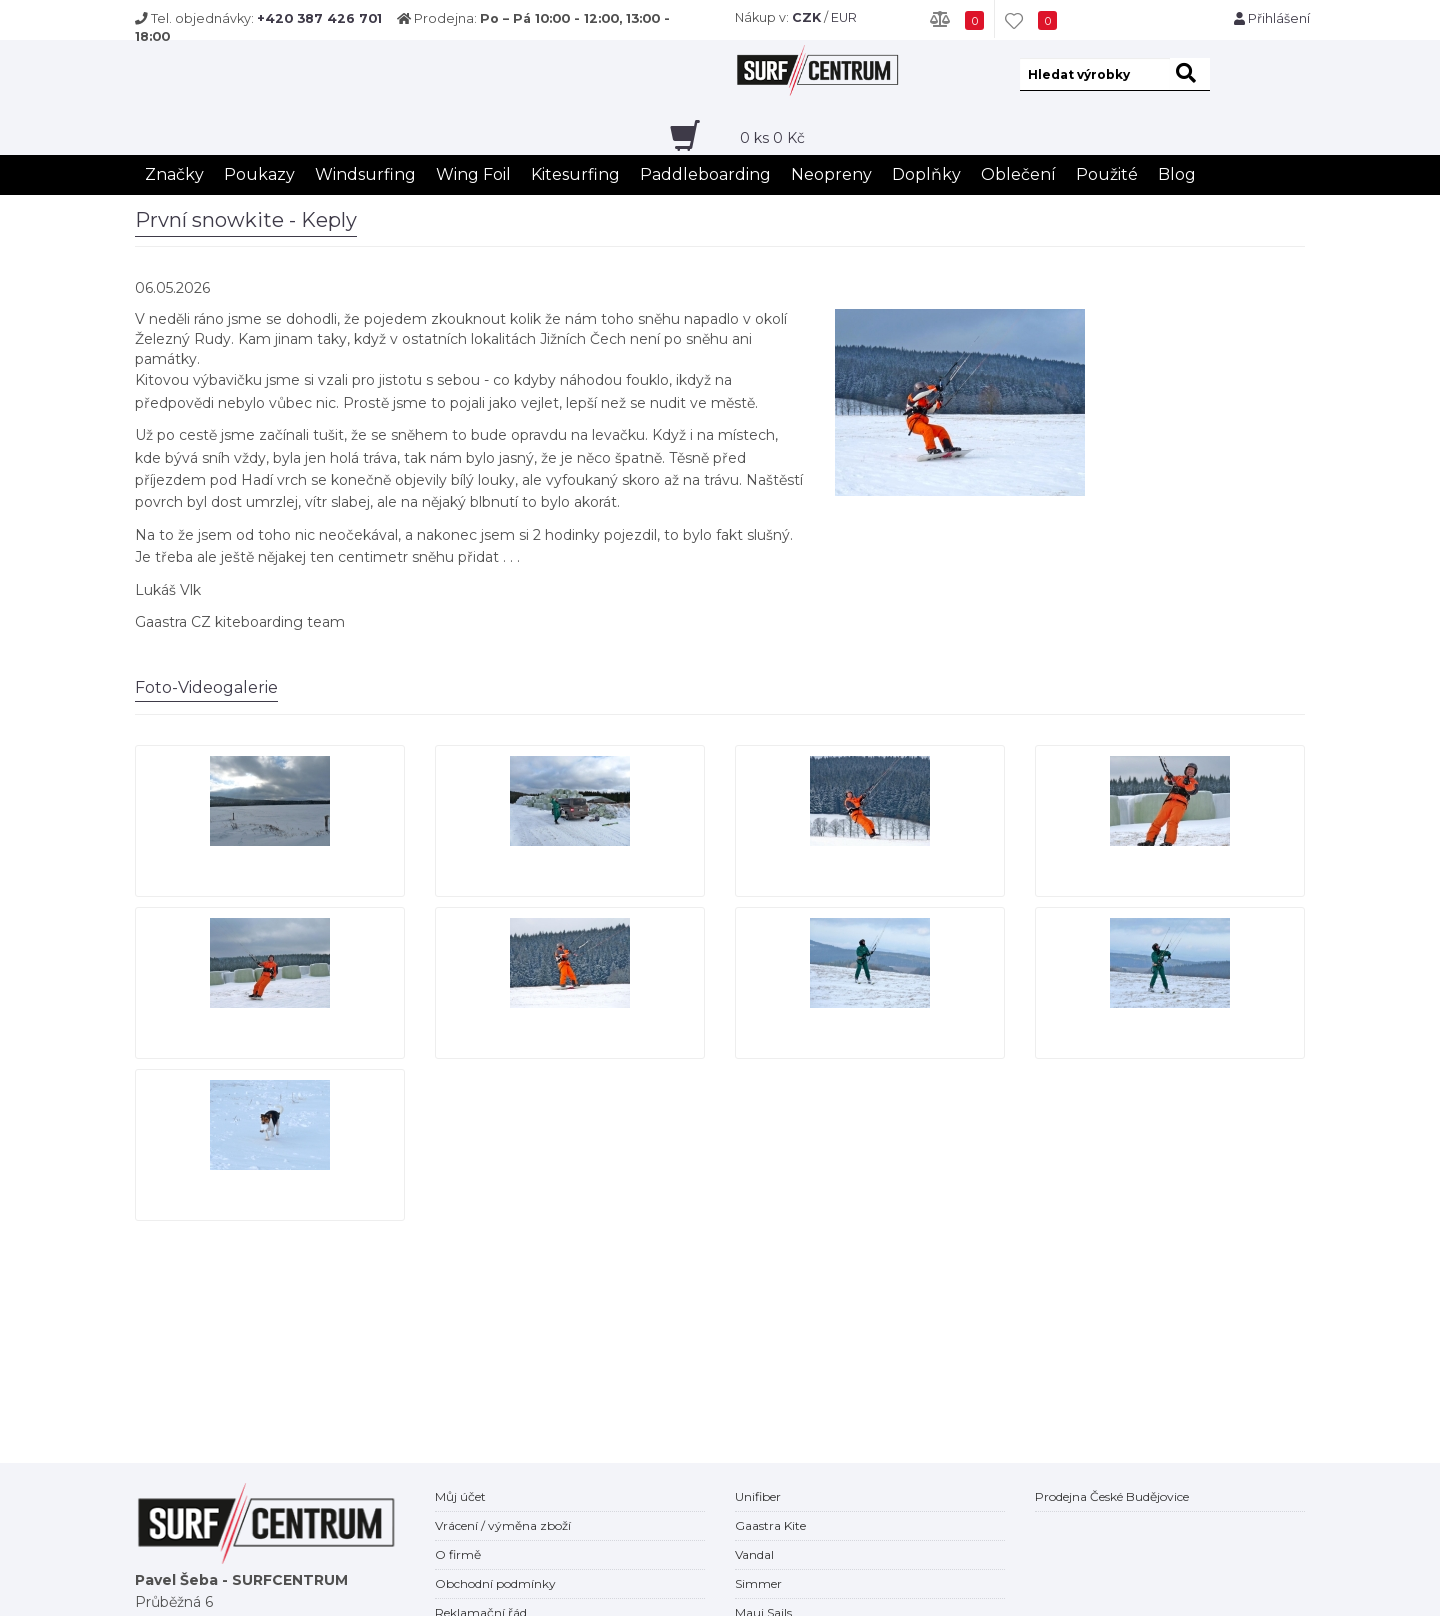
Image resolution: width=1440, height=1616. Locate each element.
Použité (1107, 174)
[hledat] (1190, 74)
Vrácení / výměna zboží (503, 1525)
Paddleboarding (705, 174)
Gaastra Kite (770, 1525)
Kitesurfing (575, 174)
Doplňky (926, 174)
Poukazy (259, 174)
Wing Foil (473, 174)
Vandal (754, 1554)
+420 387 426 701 (319, 18)
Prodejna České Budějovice (1112, 1496)
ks (772, 138)
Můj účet (460, 1496)
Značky (174, 174)
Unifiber (758, 1496)
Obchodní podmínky (495, 1583)
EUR (844, 17)
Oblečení (1018, 174)
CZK (806, 17)
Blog (1177, 174)
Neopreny (831, 174)
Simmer (758, 1583)
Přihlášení (1272, 18)
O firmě (458, 1554)
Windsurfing (365, 174)
